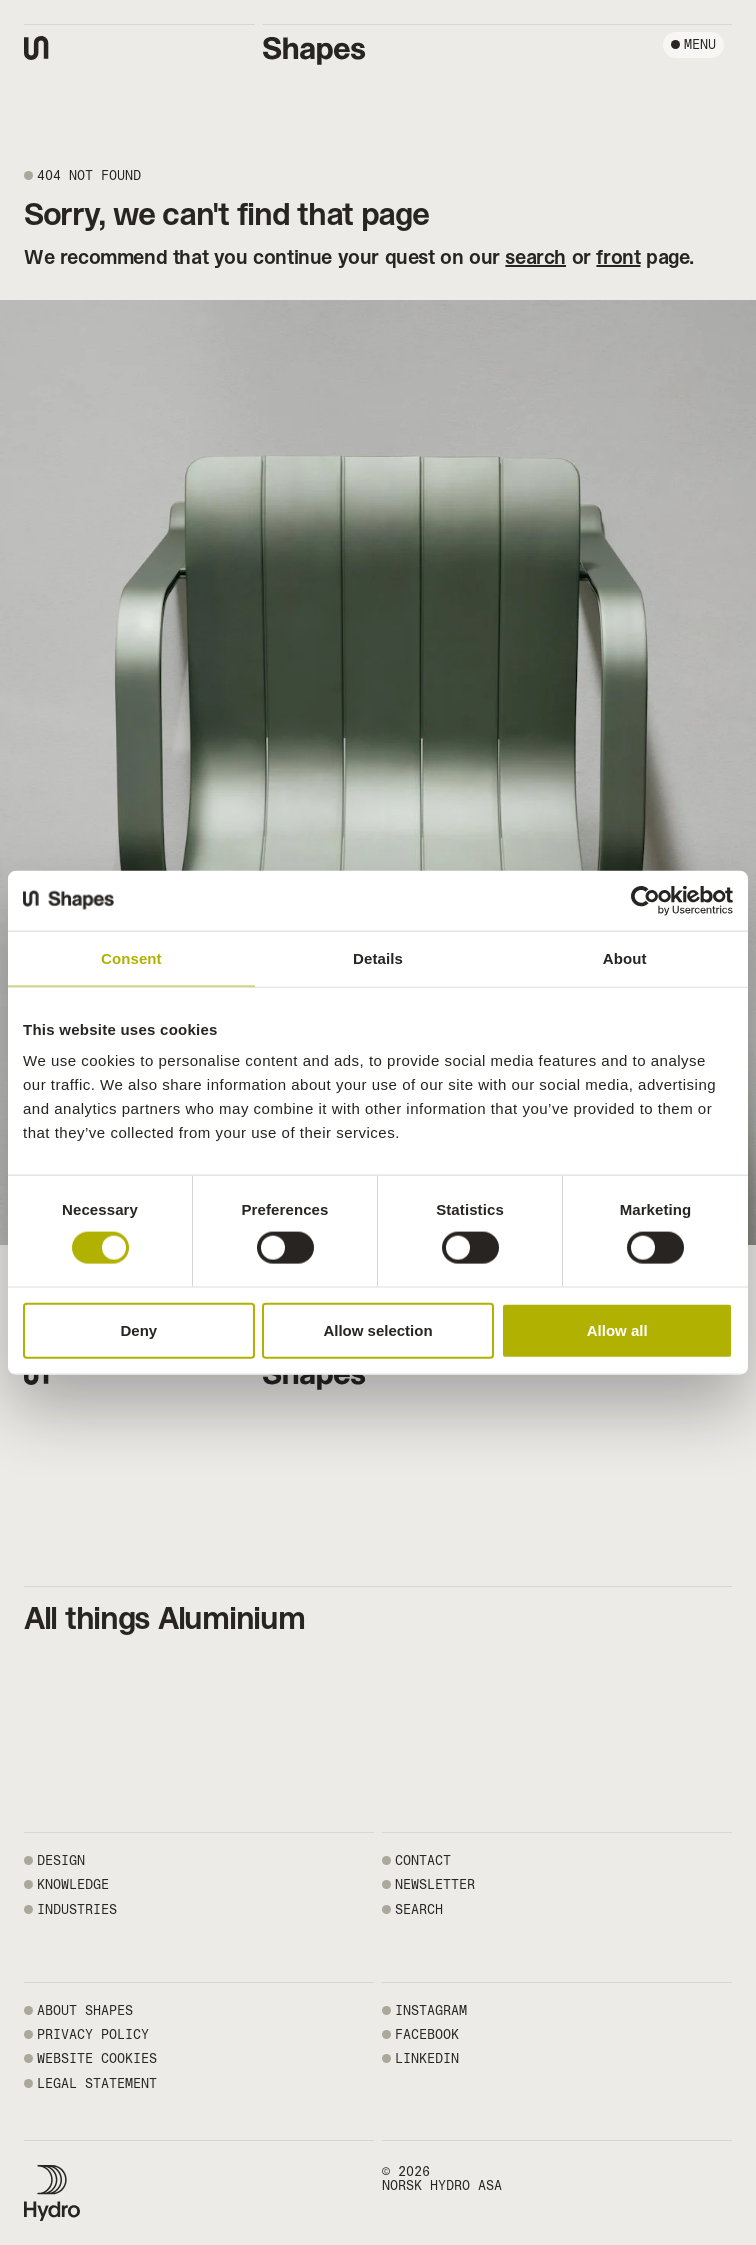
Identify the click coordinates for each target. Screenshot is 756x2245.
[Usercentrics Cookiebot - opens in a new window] (645, 900)
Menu (700, 44)
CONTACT (423, 1860)
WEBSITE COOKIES (97, 2058)
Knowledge (73, 1884)
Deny (138, 1329)
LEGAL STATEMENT (97, 2083)
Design (61, 1860)
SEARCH (419, 1909)
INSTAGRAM (431, 2010)
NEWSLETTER (435, 1884)
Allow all (617, 1329)
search (535, 257)
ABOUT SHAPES (85, 2010)
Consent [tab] (131, 957)
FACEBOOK (427, 2034)
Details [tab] (378, 957)
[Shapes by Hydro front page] (314, 51)
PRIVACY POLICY (93, 2034)
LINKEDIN (427, 2058)
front (618, 257)
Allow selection (377, 1329)
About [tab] (625, 957)
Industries (77, 1909)
